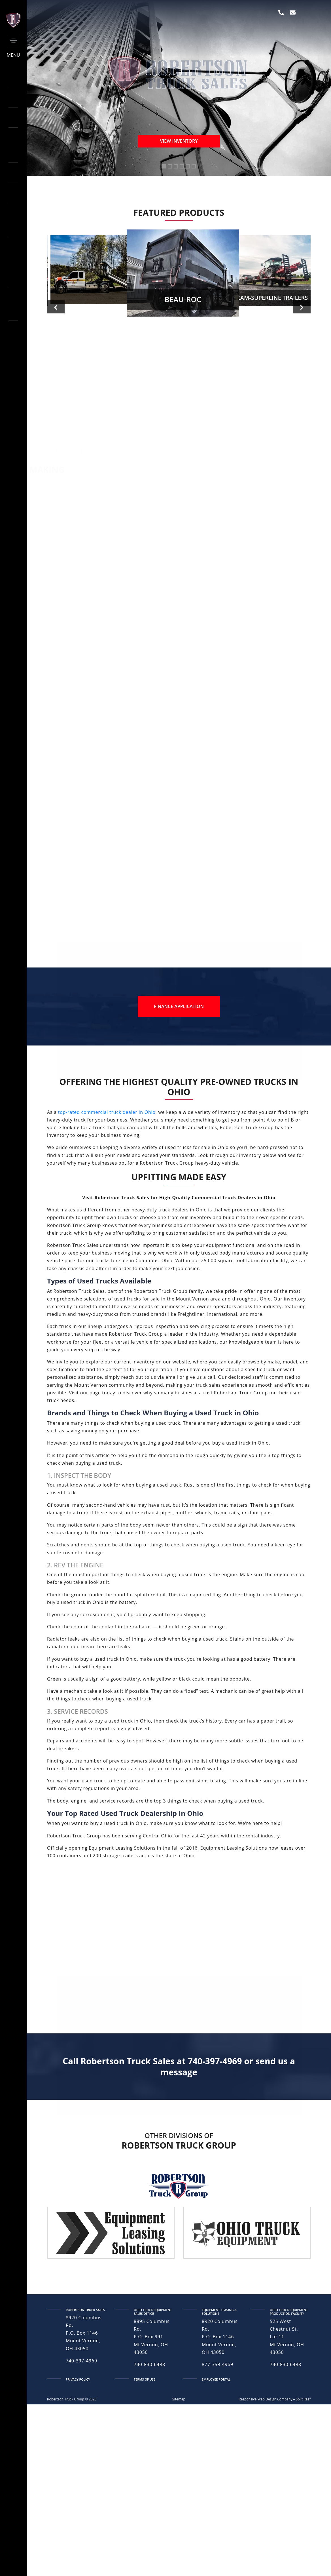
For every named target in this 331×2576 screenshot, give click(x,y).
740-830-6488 (149, 2435)
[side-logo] (13, 26)
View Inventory (179, 141)
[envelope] (293, 11)
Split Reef (303, 2470)
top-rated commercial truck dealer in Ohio (107, 1183)
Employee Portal (216, 2450)
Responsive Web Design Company (265, 2470)
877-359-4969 (217, 2435)
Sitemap (178, 2470)
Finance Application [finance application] (179, 1077)
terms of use (144, 2450)
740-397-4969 (81, 2432)
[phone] (281, 11)
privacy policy (78, 2450)
